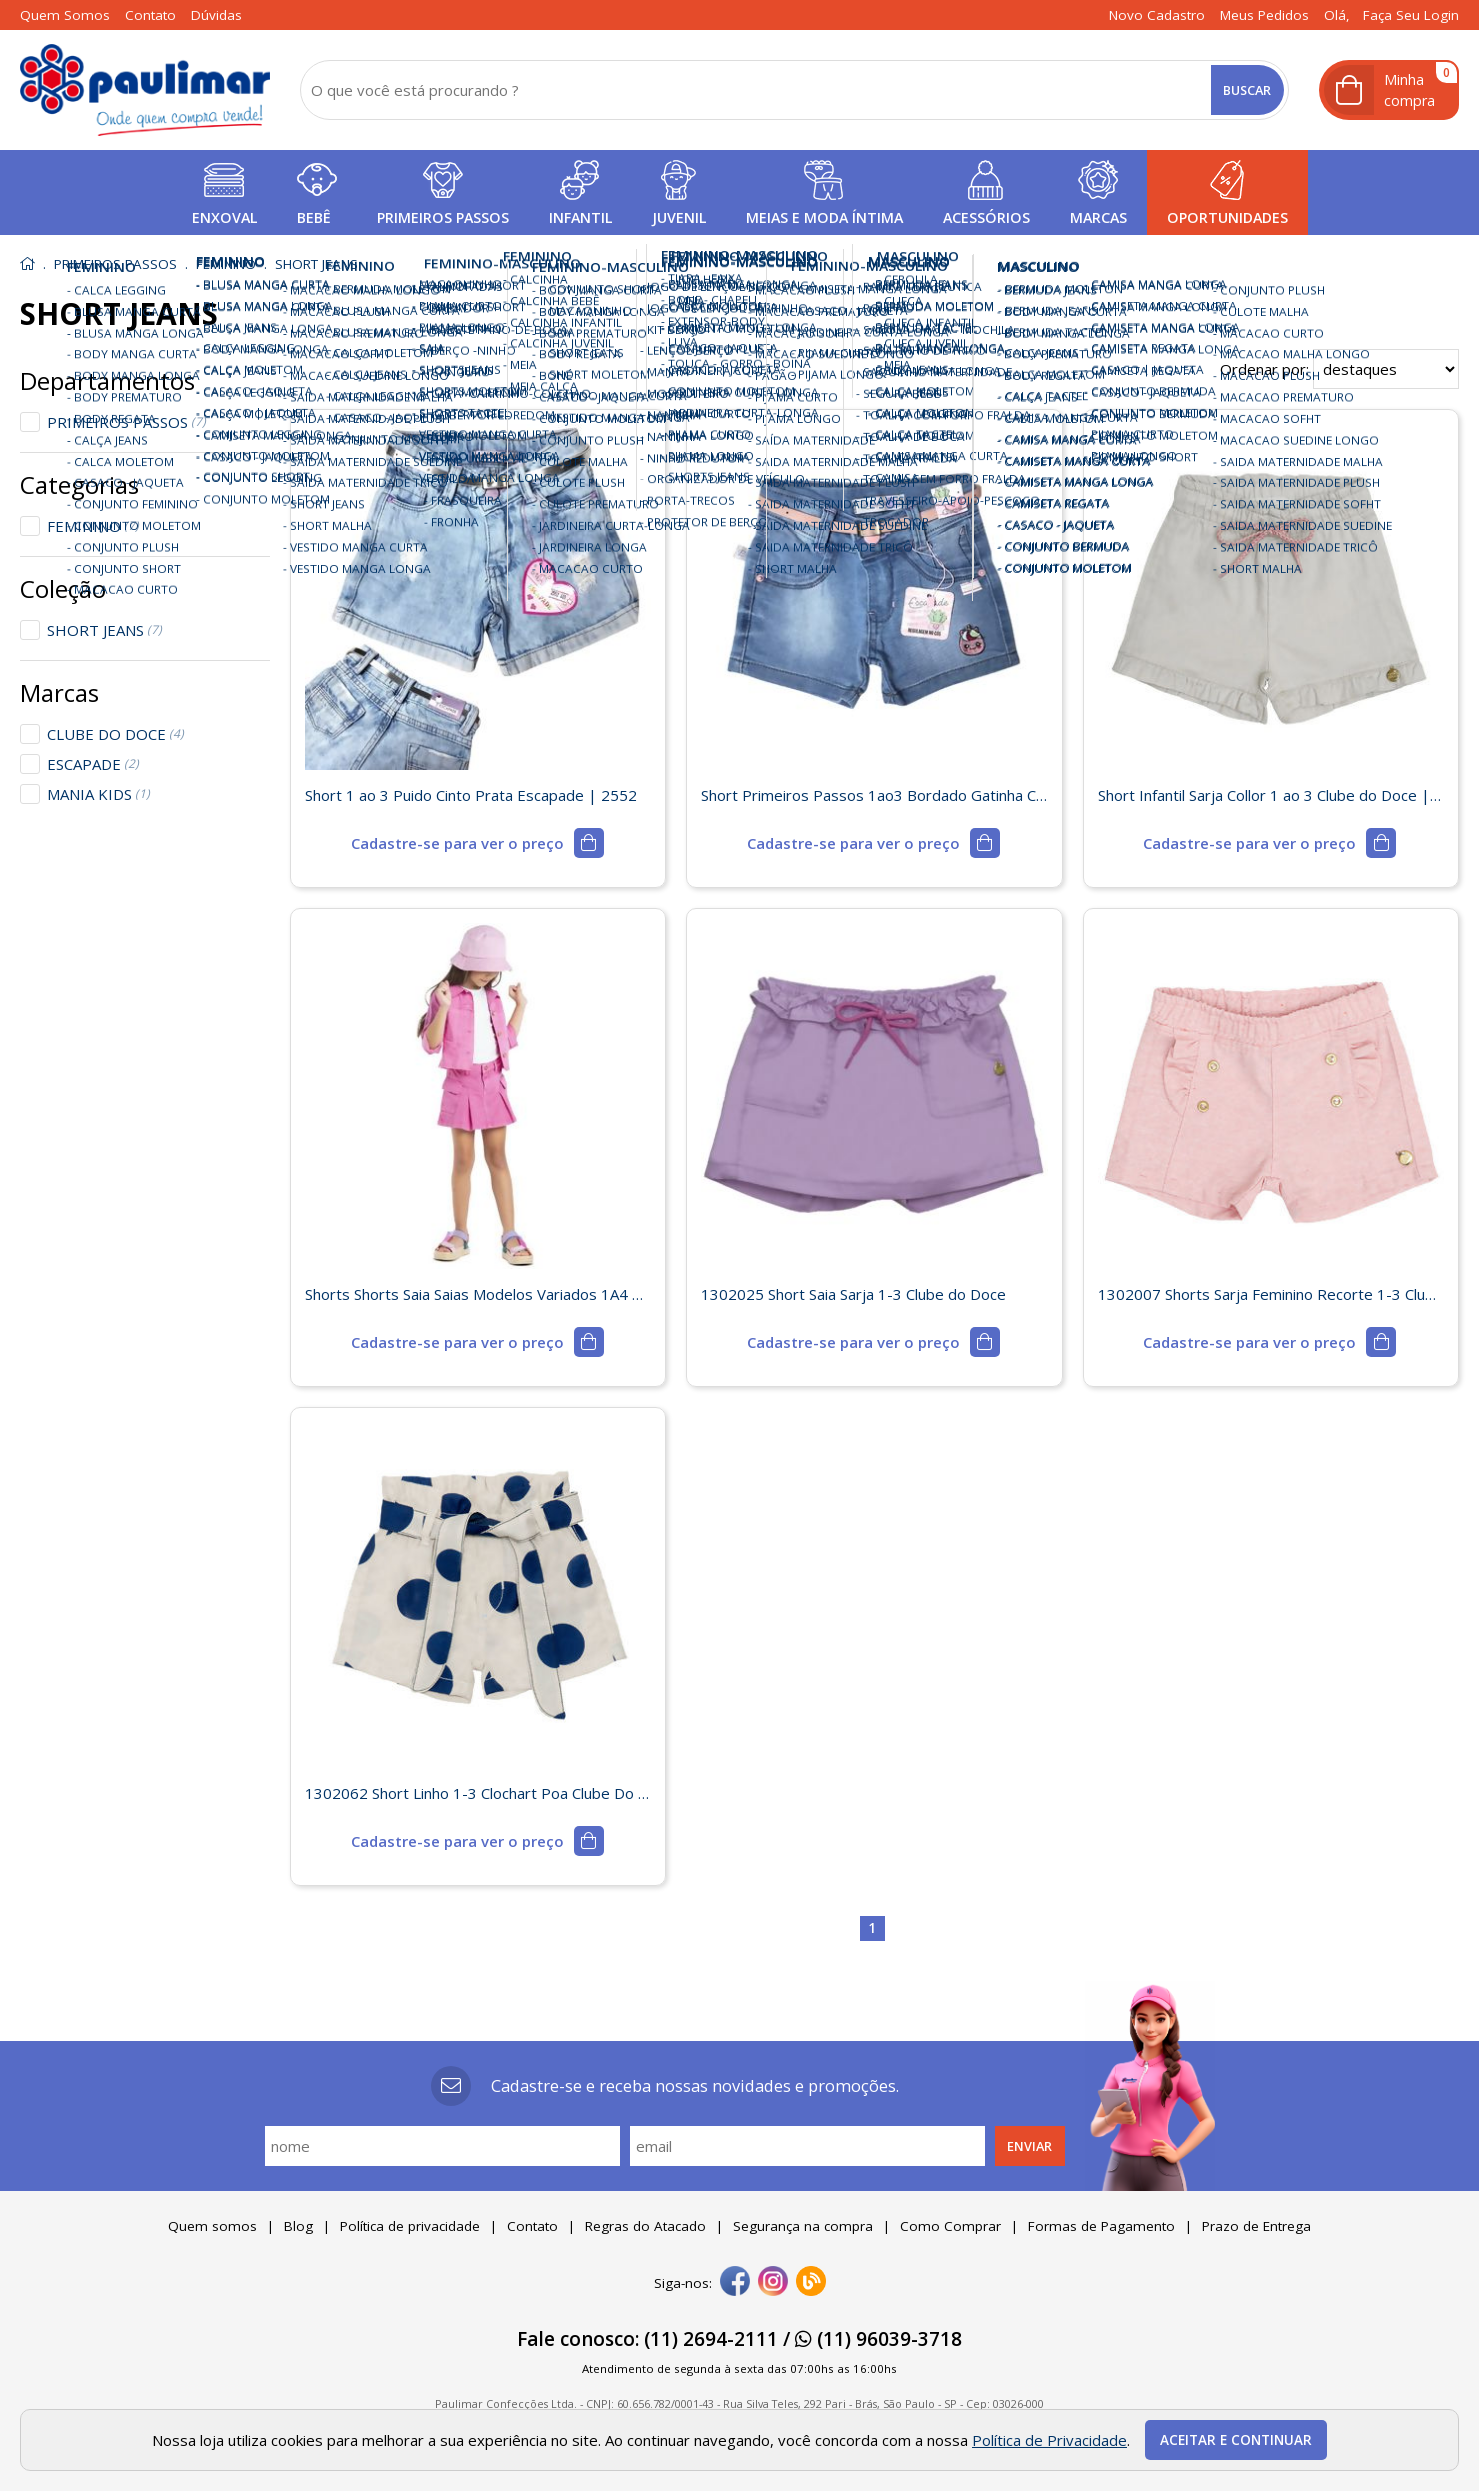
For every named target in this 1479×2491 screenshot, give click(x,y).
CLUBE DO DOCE (115, 734)
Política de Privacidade (1049, 2440)
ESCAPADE (93, 764)
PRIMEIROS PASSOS (126, 422)
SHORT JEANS (104, 630)
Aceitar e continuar (1236, 2440)
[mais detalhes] (477, 843)
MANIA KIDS (98, 794)
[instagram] (773, 2283)
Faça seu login (1411, 15)
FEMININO (93, 526)
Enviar (1029, 2146)
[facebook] (735, 2283)
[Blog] (811, 2283)
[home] (145, 90)
